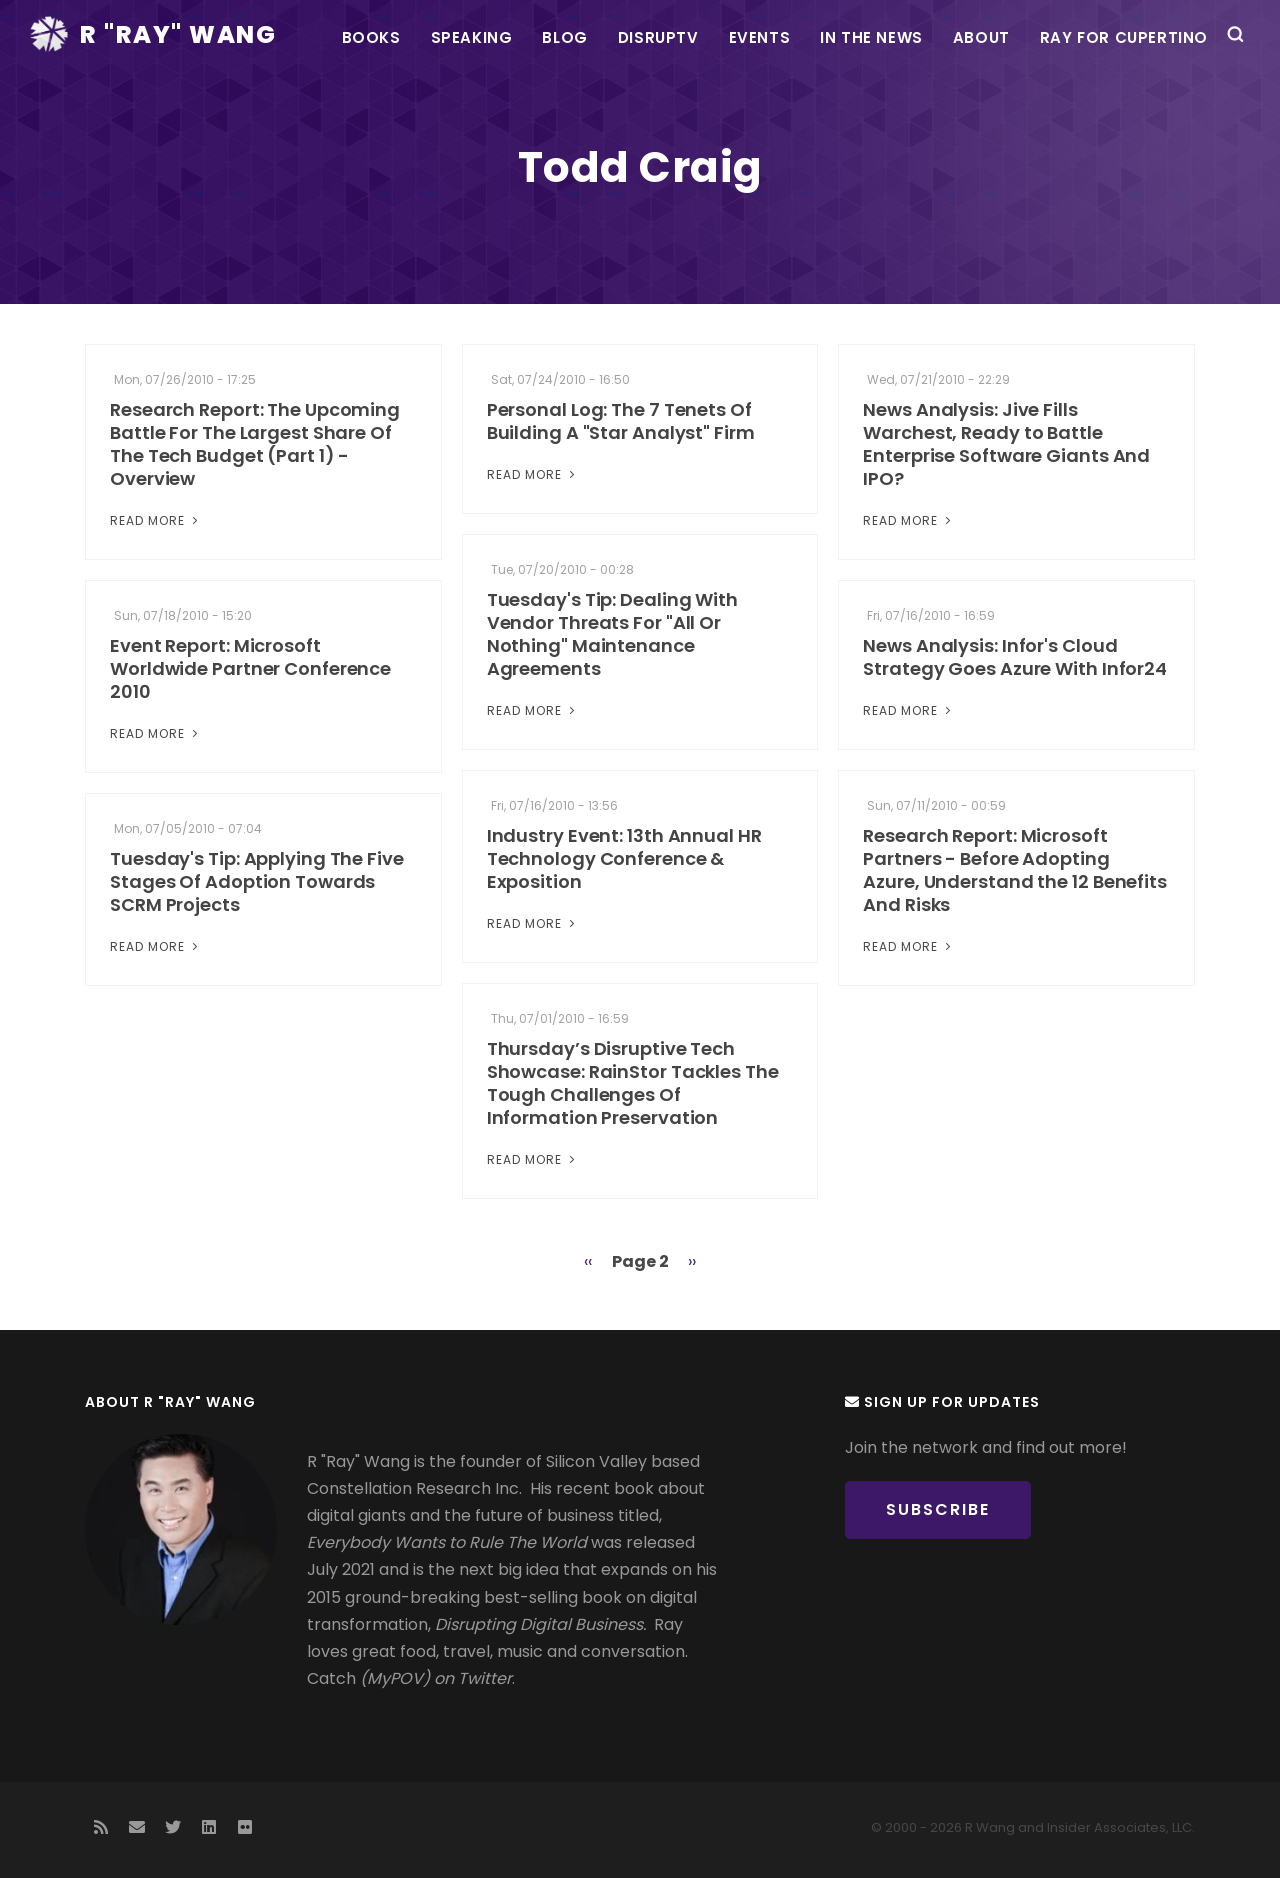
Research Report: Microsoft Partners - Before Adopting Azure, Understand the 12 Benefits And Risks (1015, 870)
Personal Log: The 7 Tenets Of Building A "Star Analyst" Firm (621, 421)
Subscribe (938, 1509)
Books (371, 37)
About (981, 37)
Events (760, 37)
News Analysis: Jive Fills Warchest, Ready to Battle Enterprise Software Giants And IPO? (1006, 444)
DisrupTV (658, 37)
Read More (156, 520)
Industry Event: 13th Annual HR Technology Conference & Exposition (624, 858)
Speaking (472, 37)
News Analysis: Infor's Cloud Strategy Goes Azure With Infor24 (1015, 657)
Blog (564, 37)
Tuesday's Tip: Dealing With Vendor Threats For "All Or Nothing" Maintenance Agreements (612, 634)
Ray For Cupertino (1124, 37)
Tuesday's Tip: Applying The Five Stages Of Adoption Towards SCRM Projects (257, 881)
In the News (871, 37)
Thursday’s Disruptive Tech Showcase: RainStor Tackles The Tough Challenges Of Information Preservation (633, 1083)
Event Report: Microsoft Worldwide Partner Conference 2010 (250, 668)
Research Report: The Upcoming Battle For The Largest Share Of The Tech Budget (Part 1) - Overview (255, 444)
